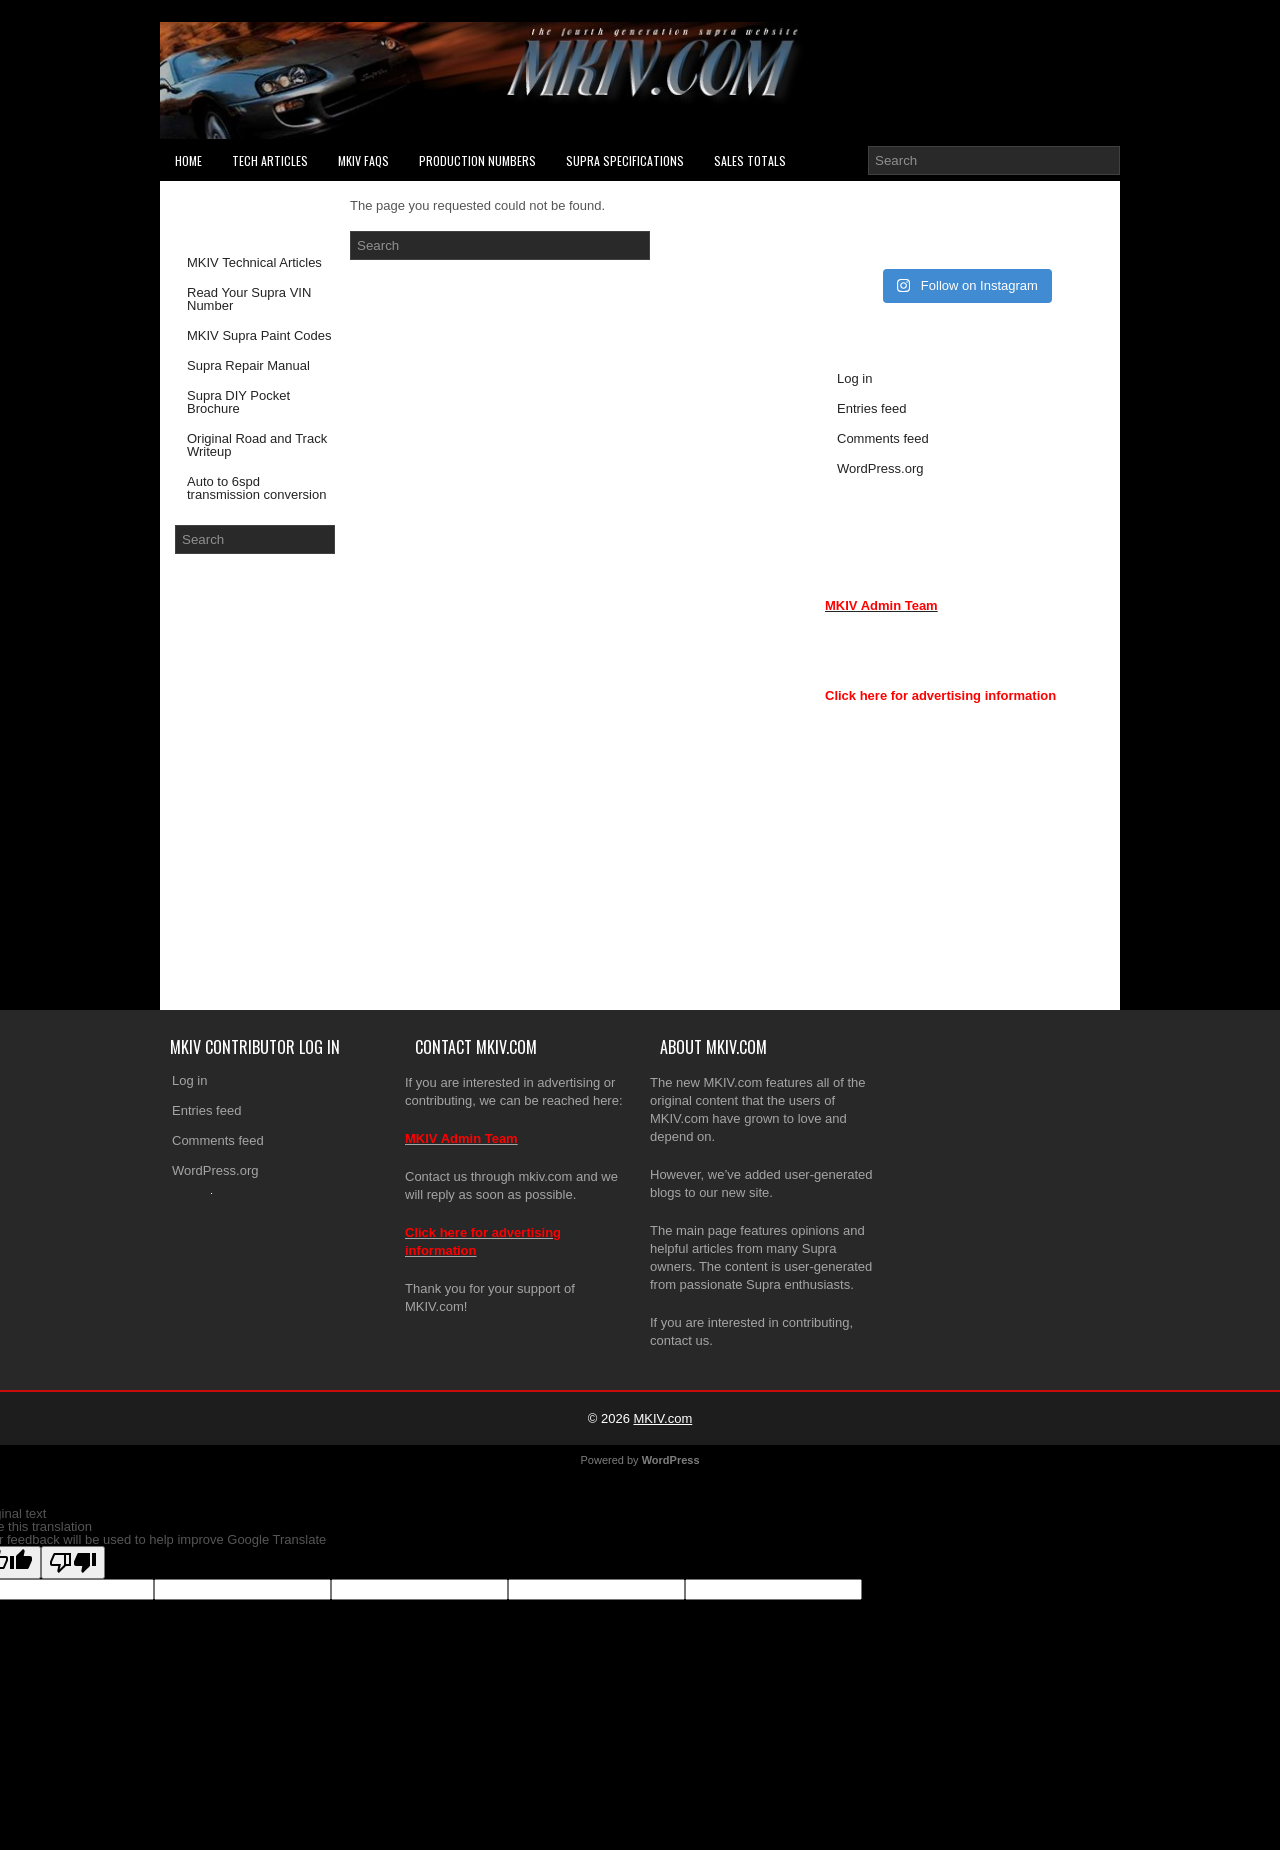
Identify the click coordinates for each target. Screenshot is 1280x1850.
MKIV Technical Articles (254, 262)
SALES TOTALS (750, 160)
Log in (854, 378)
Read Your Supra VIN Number (249, 299)
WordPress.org (880, 468)
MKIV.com (662, 1418)
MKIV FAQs (363, 160)
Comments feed (883, 438)
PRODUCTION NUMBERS (477, 160)
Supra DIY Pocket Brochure (238, 402)
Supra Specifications (625, 160)
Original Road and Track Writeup (257, 445)
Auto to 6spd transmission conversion (256, 488)
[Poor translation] (73, 1562)
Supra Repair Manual (248, 365)
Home (188, 160)
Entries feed (871, 408)
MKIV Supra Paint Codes (259, 335)
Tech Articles (270, 160)
